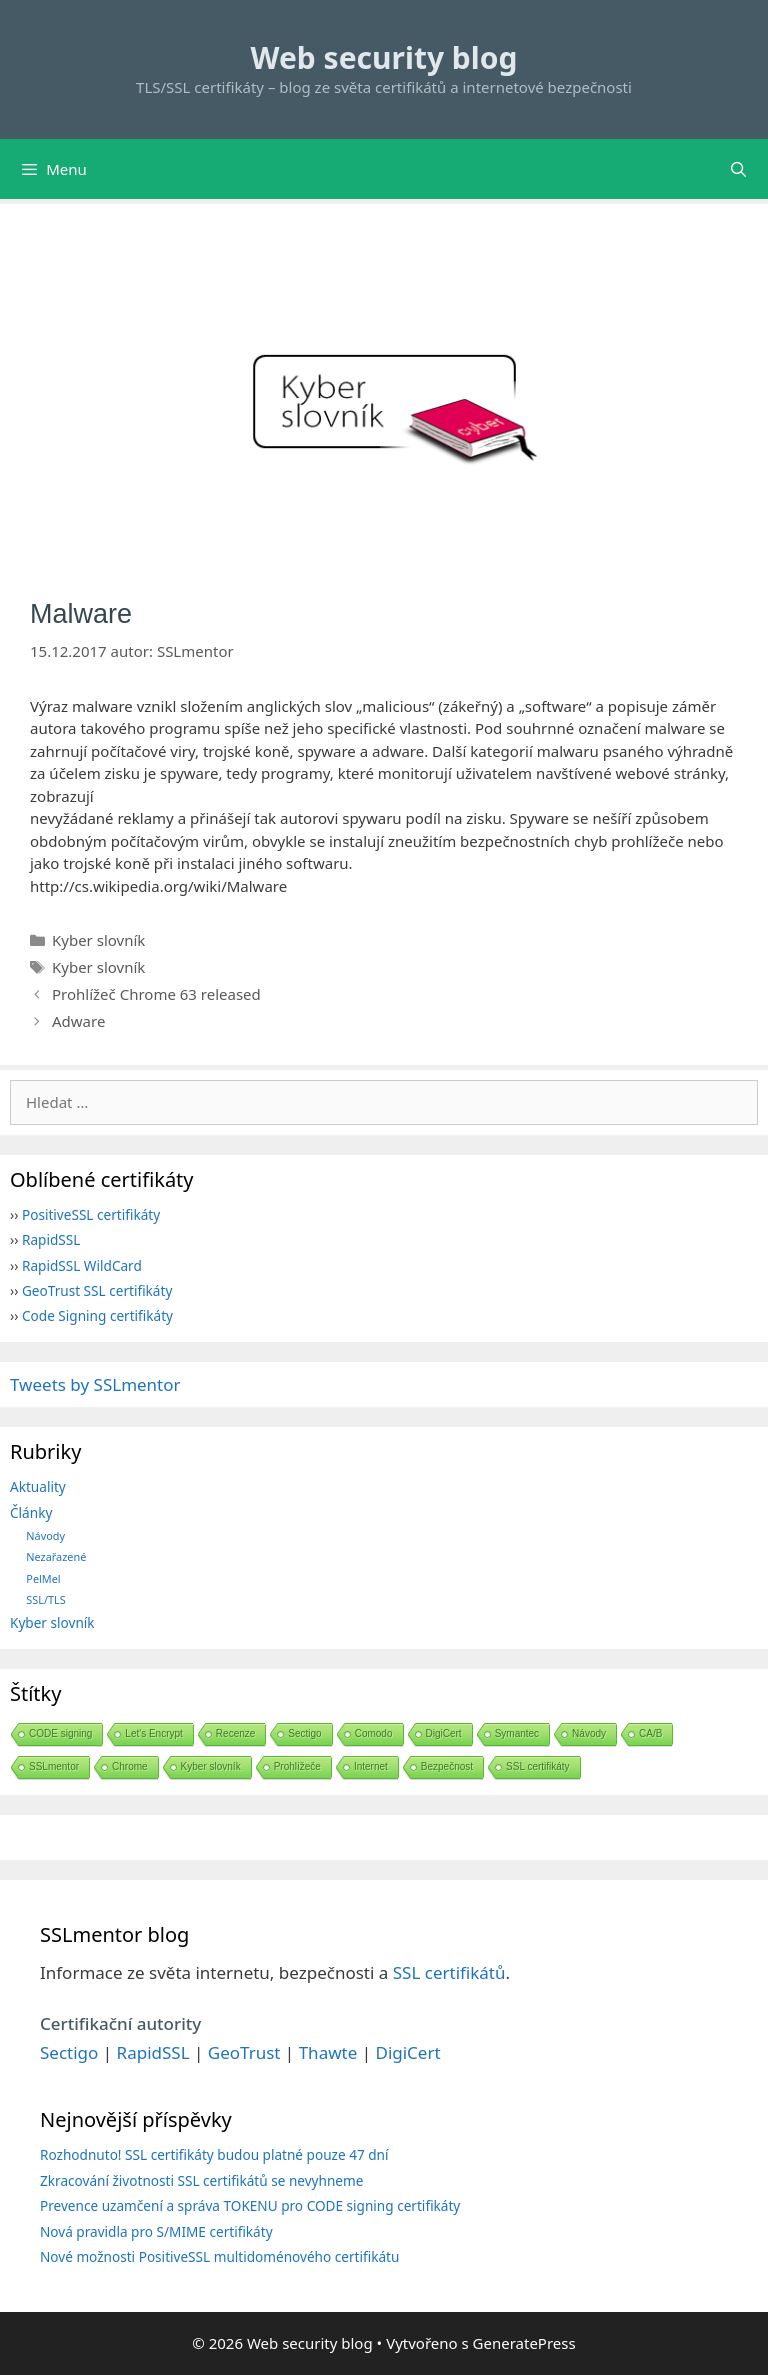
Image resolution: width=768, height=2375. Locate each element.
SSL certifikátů (449, 1972)
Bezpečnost (447, 1766)
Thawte (328, 2052)
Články (31, 1512)
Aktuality (38, 1486)
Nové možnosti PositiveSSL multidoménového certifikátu (219, 2256)
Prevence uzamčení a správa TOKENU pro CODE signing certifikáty (250, 2205)
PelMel (43, 1578)
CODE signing (60, 1733)
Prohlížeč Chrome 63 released (156, 994)
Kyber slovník (98, 940)
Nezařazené (56, 1556)
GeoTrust (244, 2052)
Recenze (235, 1733)
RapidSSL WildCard (82, 1265)
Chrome (130, 1766)
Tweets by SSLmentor (95, 1384)
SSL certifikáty (538, 1766)
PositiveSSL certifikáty (91, 1214)
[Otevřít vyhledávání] (738, 169)
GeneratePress (524, 2343)
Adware (78, 1021)
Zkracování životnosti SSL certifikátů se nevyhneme (201, 2180)
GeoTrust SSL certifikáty (97, 1290)
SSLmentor (54, 1766)
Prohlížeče (297, 1766)
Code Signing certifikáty (97, 1315)
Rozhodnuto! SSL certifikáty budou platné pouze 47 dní (214, 2154)
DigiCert (444, 1733)
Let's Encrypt (154, 1733)
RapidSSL (51, 1239)
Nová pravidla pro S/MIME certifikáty (156, 2231)
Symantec (517, 1733)
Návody (45, 1535)
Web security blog (384, 57)
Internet (371, 1766)
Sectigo (304, 1733)
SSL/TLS (45, 1599)
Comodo (374, 1733)
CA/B (650, 1733)
